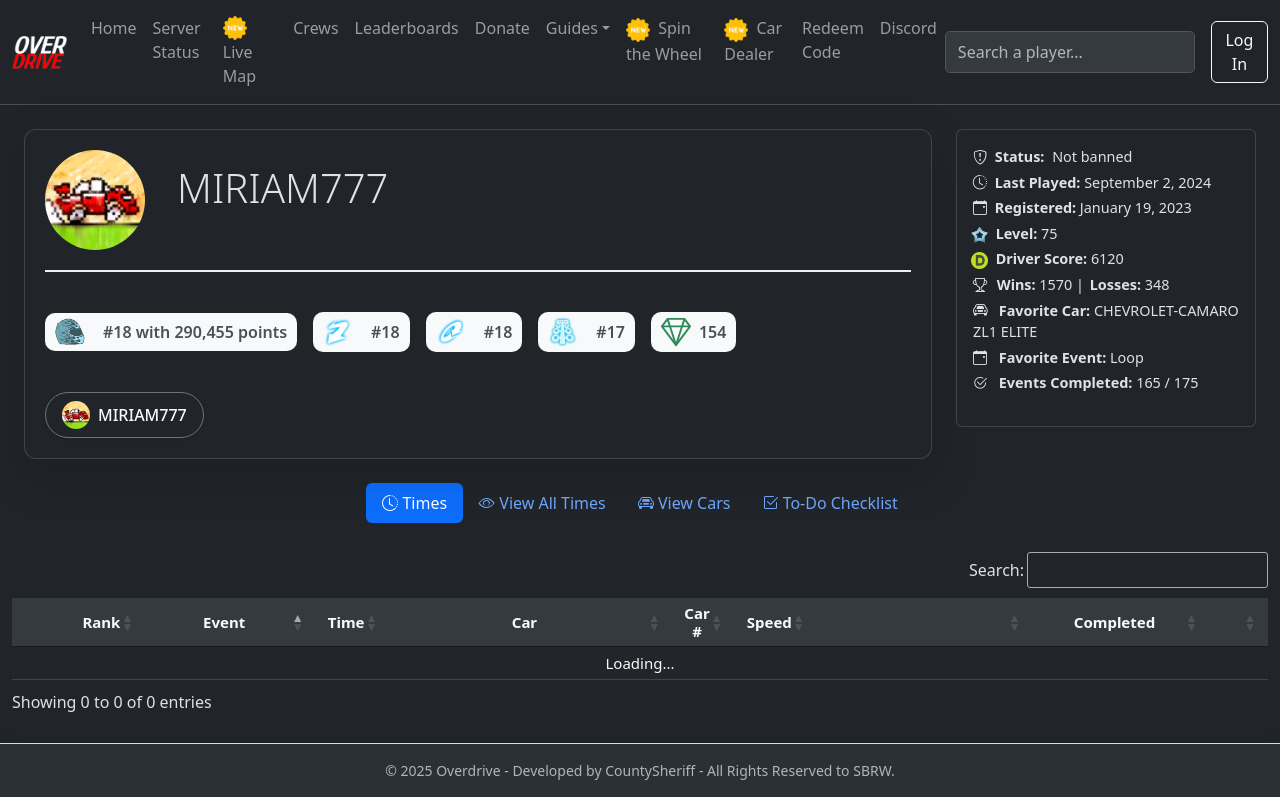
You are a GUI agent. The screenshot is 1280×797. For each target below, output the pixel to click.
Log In (1239, 52)
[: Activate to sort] (925, 622)
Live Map (239, 51)
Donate (502, 28)
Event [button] (224, 622)
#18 (361, 332)
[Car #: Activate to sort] (703, 622)
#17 (586, 332)
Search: (996, 570)
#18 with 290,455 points (171, 332)
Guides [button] (572, 28)
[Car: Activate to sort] (530, 622)
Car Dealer (753, 41)
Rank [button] (102, 622)
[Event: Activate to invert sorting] (230, 622)
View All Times (542, 503)
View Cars (684, 503)
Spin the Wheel (664, 41)
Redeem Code (833, 40)
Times (414, 503)
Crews (315, 28)
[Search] (1070, 52)
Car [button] (524, 622)
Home (114, 28)
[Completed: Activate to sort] (1121, 622)
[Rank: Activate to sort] (108, 622)
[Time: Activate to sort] (353, 622)
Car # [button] (696, 622)
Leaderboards (407, 28)
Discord (908, 28)
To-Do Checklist (829, 503)
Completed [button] (1114, 622)
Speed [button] (769, 622)
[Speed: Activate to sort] (776, 622)
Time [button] (346, 622)
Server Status (177, 40)
